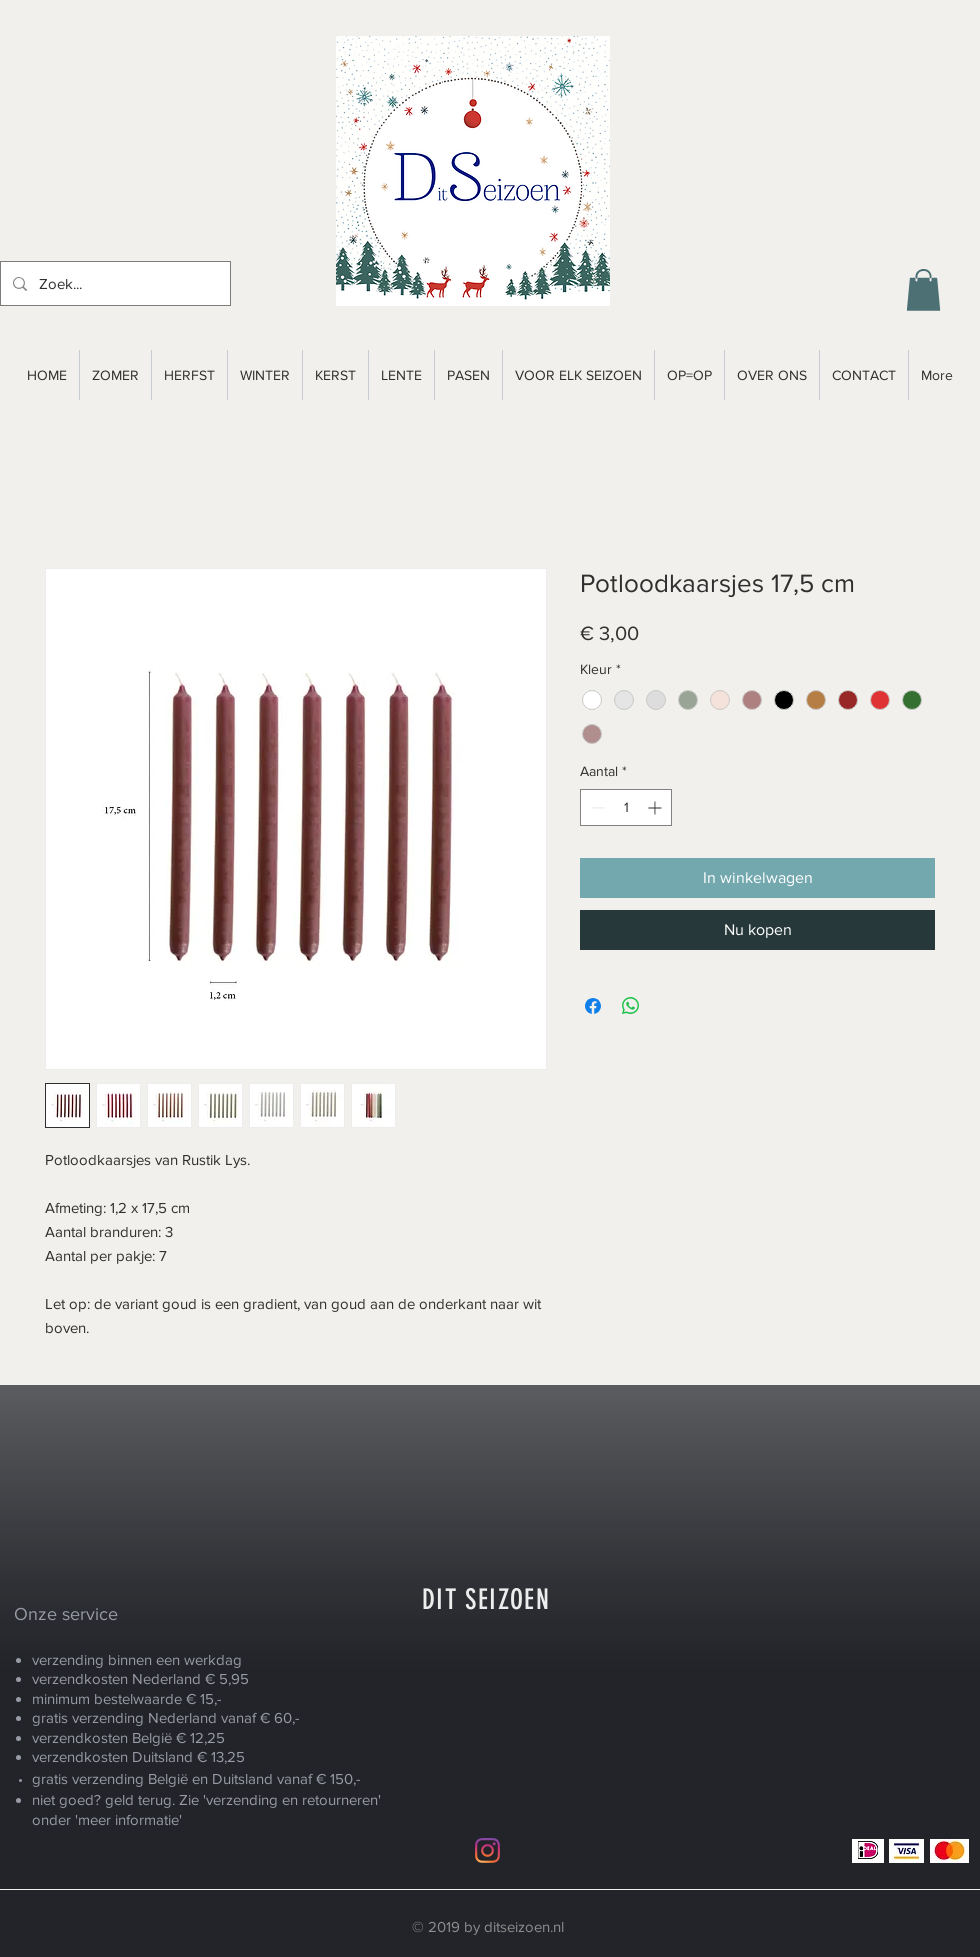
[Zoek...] (113, 283)
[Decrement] (595, 807)
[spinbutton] (626, 807)
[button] (923, 290)
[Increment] (656, 807)
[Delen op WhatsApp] (631, 1006)
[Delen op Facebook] (593, 1006)
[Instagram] (487, 1850)
